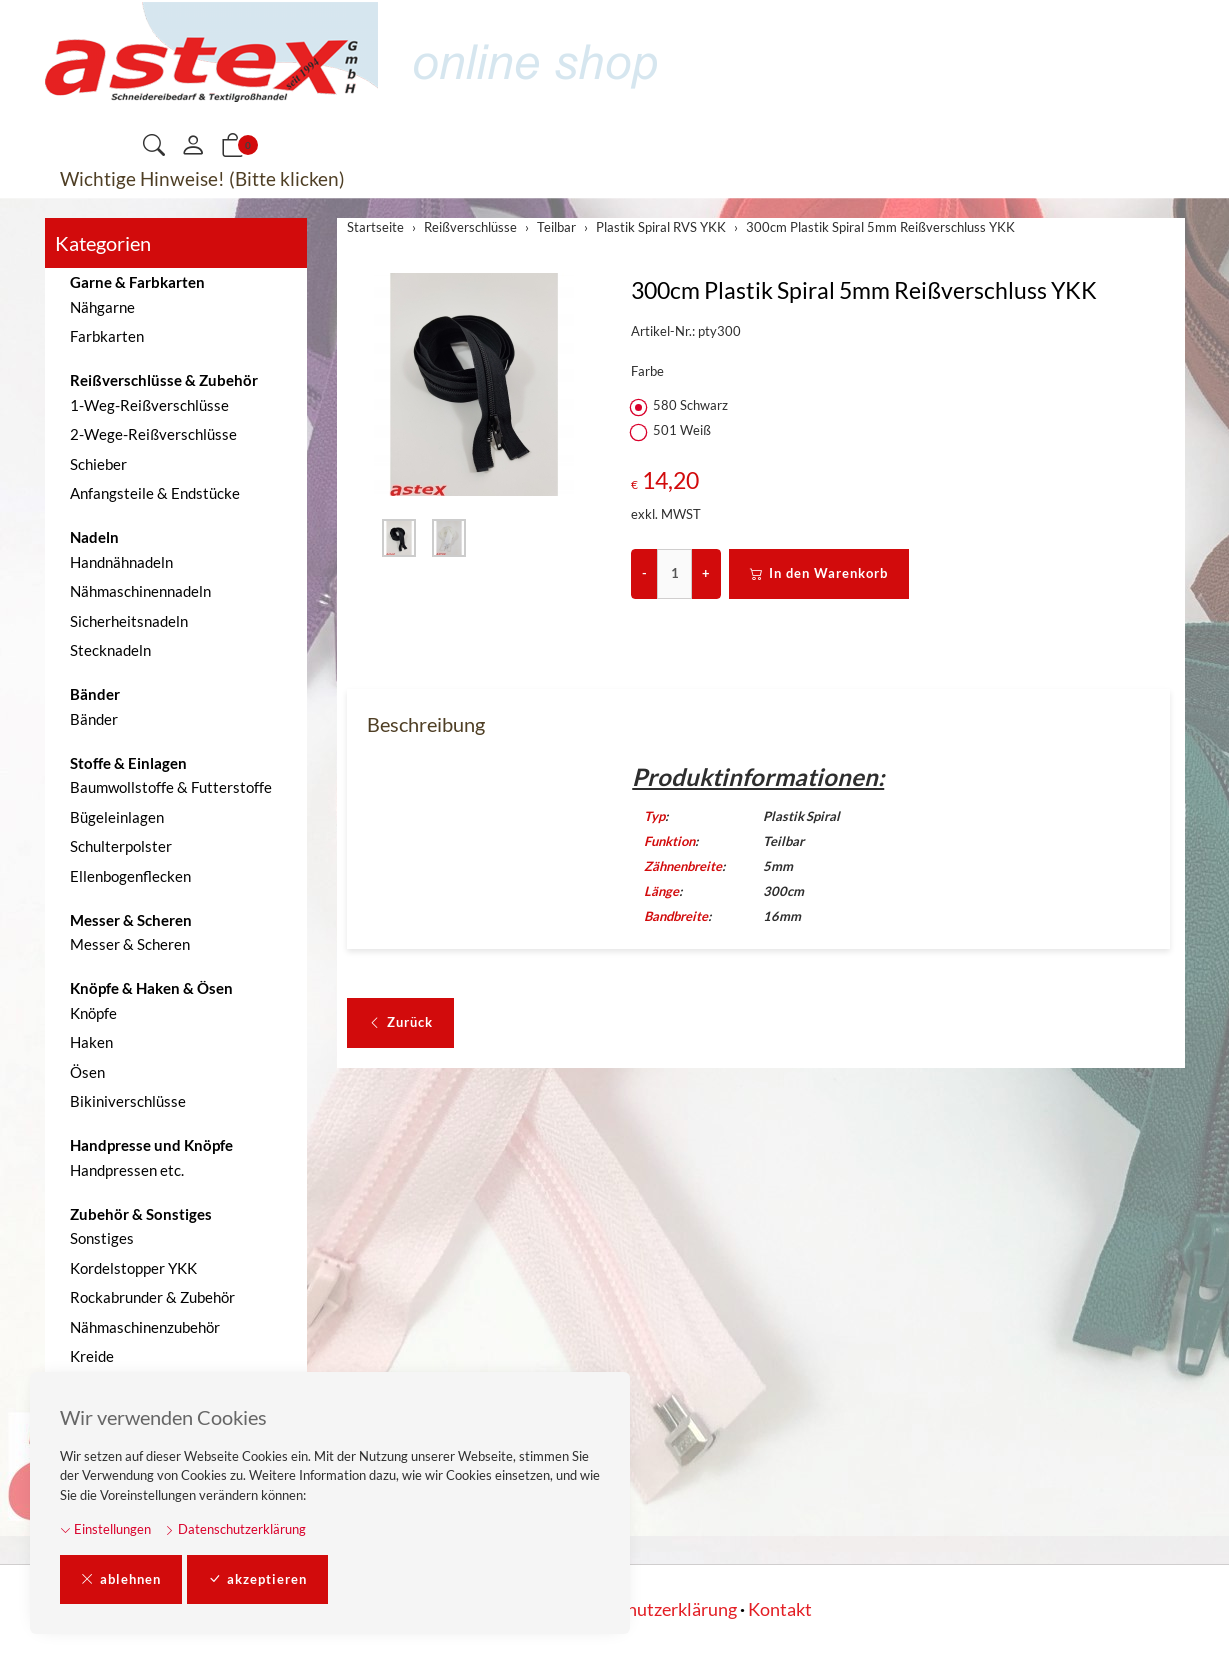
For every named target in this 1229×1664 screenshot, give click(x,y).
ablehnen (121, 1580)
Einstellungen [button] (105, 1529)
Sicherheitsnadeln (129, 621)
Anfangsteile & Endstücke (155, 493)
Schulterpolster (121, 846)
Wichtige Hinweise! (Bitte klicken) (202, 178)
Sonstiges (102, 1238)
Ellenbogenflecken (130, 876)
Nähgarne (102, 307)
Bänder (94, 719)
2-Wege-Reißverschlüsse (153, 434)
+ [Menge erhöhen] (706, 573)
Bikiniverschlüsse (128, 1101)
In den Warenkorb (819, 574)
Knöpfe (93, 1013)
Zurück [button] (400, 1023)
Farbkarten (107, 336)
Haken (91, 1042)
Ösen (87, 1072)
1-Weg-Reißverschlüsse (149, 405)
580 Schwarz (681, 406)
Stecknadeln (110, 650)
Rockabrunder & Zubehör (152, 1297)
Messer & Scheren (130, 944)
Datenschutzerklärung (235, 1529)
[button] (154, 146)
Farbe (647, 371)
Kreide (92, 1356)
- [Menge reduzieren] (644, 573)
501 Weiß (672, 431)
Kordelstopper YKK (133, 1268)
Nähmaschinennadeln (140, 591)
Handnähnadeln (121, 562)
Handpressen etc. (127, 1170)
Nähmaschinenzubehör (145, 1327)
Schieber (98, 464)
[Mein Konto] (193, 146)
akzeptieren (257, 1580)
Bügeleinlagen (117, 817)
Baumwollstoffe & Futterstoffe (171, 787)
